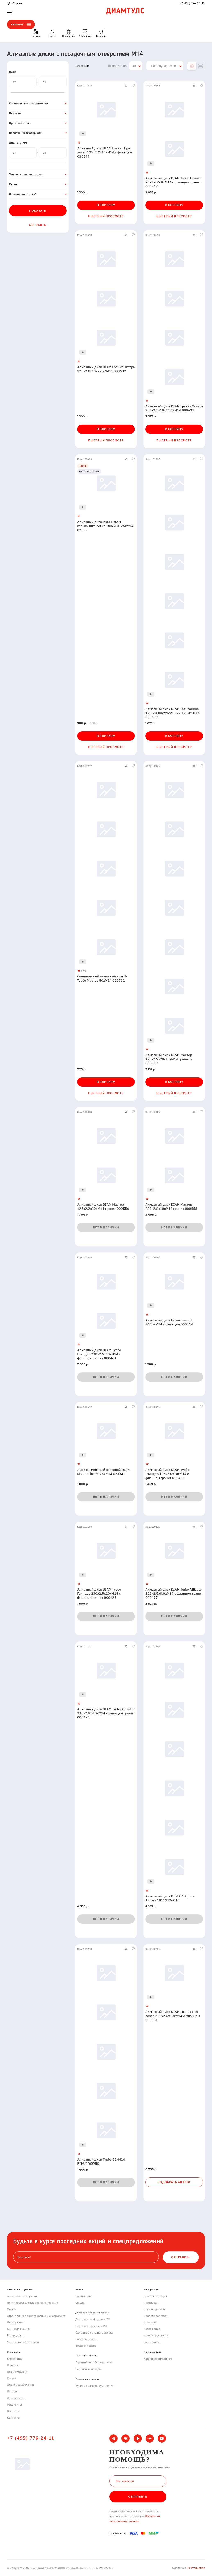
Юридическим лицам (158, 2359)
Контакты (13, 2417)
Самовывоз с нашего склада (94, 2332)
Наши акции (83, 2296)
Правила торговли (156, 2316)
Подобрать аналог (174, 2182)
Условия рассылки (156, 2335)
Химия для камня (18, 2329)
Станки (12, 2309)
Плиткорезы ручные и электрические (32, 2302)
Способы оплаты (86, 2339)
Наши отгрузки (17, 2372)
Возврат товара (85, 2345)
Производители (154, 2309)
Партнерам (151, 2302)
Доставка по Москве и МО (92, 2319)
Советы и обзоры (155, 2296)
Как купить (14, 2359)
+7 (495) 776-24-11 (192, 3)
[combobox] (135, 65)
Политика (150, 2322)
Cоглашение (152, 2329)
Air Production (195, 2568)
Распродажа (15, 2335)
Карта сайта (151, 2342)
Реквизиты (14, 2404)
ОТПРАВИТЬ (180, 2257)
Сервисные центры (88, 2369)
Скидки (80, 2302)
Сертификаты (16, 2398)
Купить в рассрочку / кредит (94, 2386)
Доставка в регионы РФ (91, 2326)
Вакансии (13, 2411)
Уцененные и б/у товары (23, 2342)
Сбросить (37, 225)
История (12, 2391)
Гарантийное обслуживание (94, 2362)
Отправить (137, 2496)
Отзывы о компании (20, 2385)
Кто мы (11, 2378)
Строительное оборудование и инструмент (36, 2316)
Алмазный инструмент (22, 2296)
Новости (12, 2365)
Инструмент (15, 2322)
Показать (37, 210)
